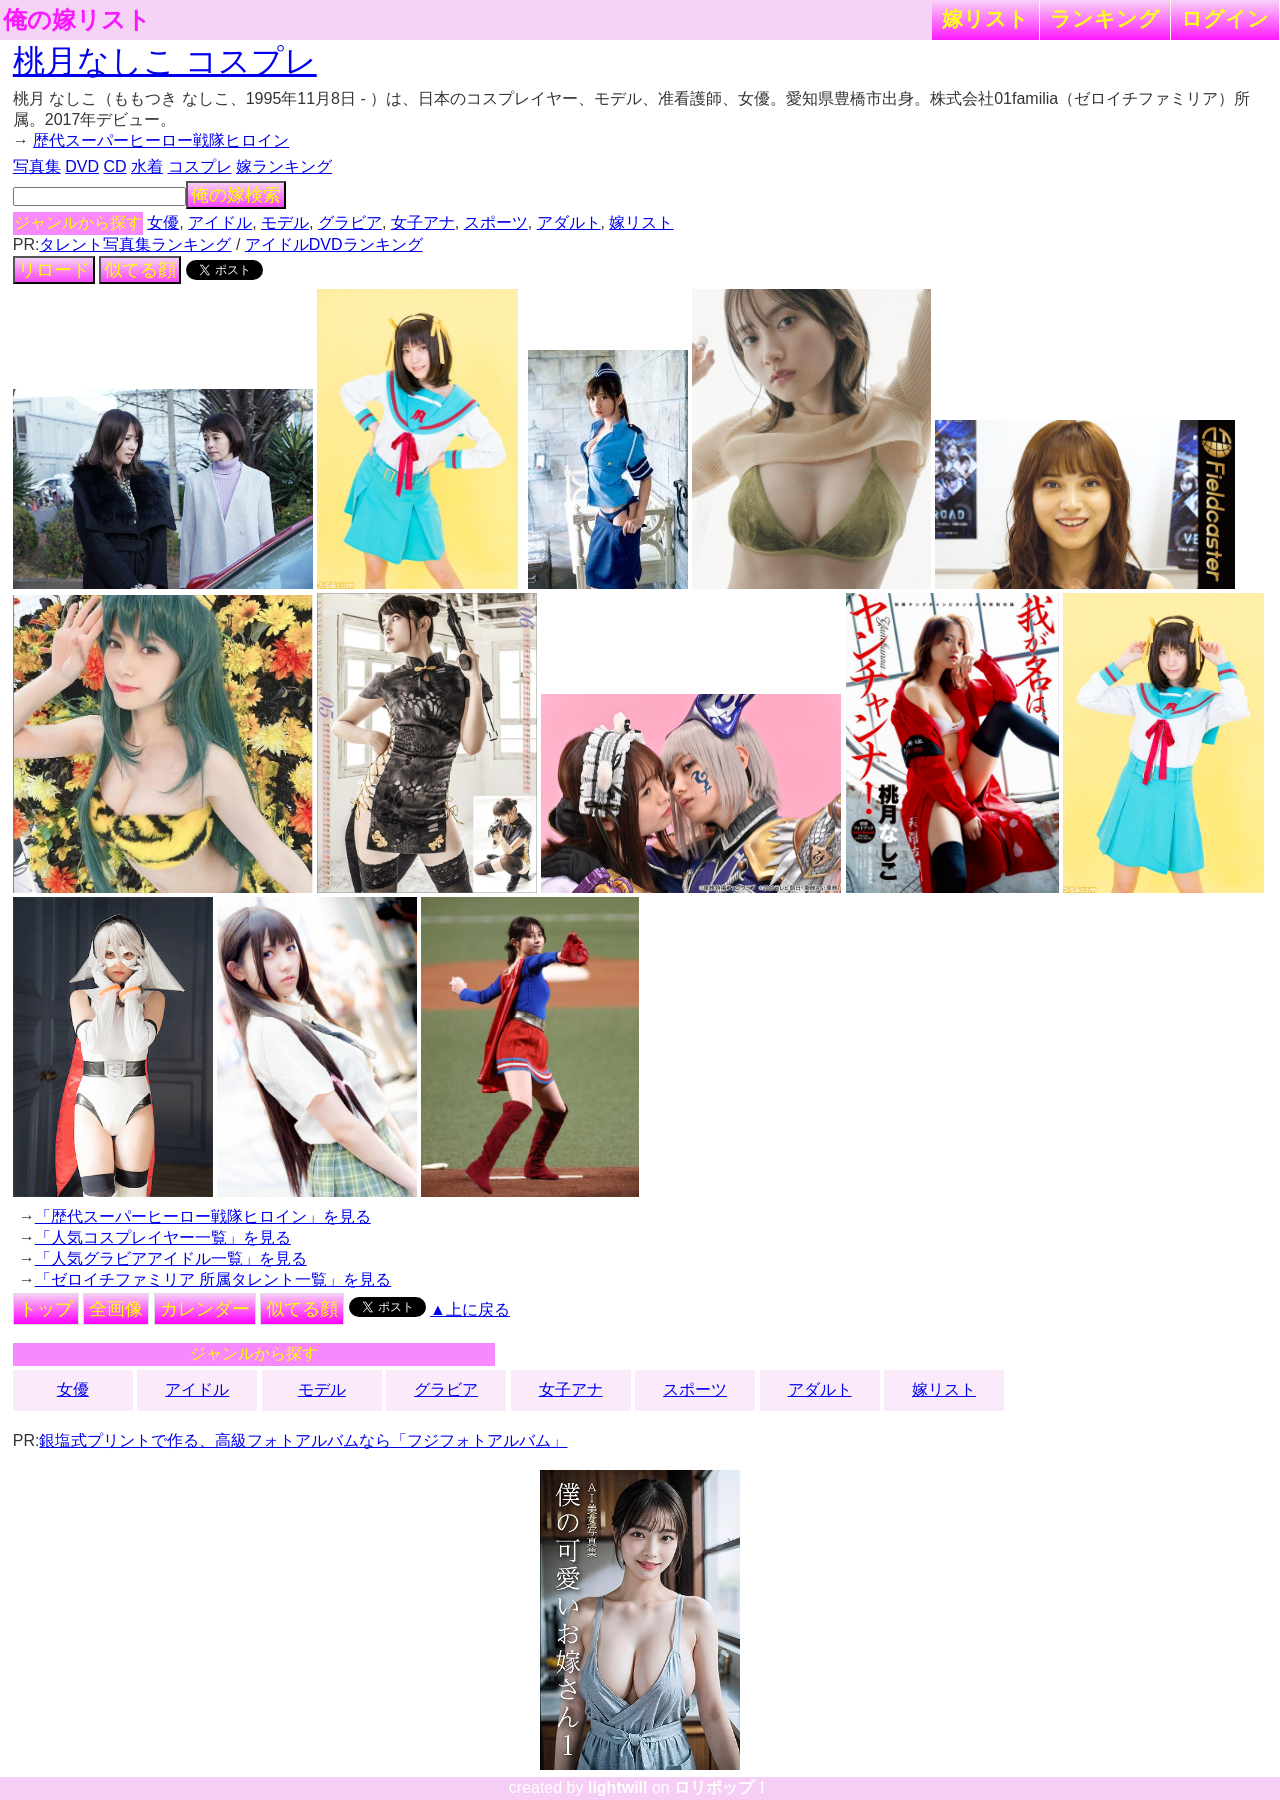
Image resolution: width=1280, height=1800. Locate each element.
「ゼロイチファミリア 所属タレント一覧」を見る (213, 1279)
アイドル (220, 222)
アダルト (569, 222)
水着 (147, 166)
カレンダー (205, 1309)
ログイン (1225, 18)
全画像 (116, 1309)
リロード (54, 270)
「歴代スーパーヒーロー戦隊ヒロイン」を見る (203, 1216)
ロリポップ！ (722, 1787)
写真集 (37, 166)
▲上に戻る (470, 1309)
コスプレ (200, 166)
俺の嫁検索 (236, 195)
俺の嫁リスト (77, 20)
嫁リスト (985, 18)
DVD (82, 166)
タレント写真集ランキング (135, 244)
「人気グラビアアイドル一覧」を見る (171, 1258)
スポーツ (496, 222)
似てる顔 (140, 270)
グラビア (350, 222)
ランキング (1105, 18)
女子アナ (423, 222)
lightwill (618, 1787)
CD (114, 166)
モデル (285, 222)
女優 (163, 222)
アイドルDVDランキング (334, 244)
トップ (46, 1309)
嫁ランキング (284, 166)
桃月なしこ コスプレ (165, 61)
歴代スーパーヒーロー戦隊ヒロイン (161, 140)
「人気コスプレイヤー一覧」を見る (163, 1237)
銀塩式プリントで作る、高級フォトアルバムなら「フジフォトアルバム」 (303, 1440)
